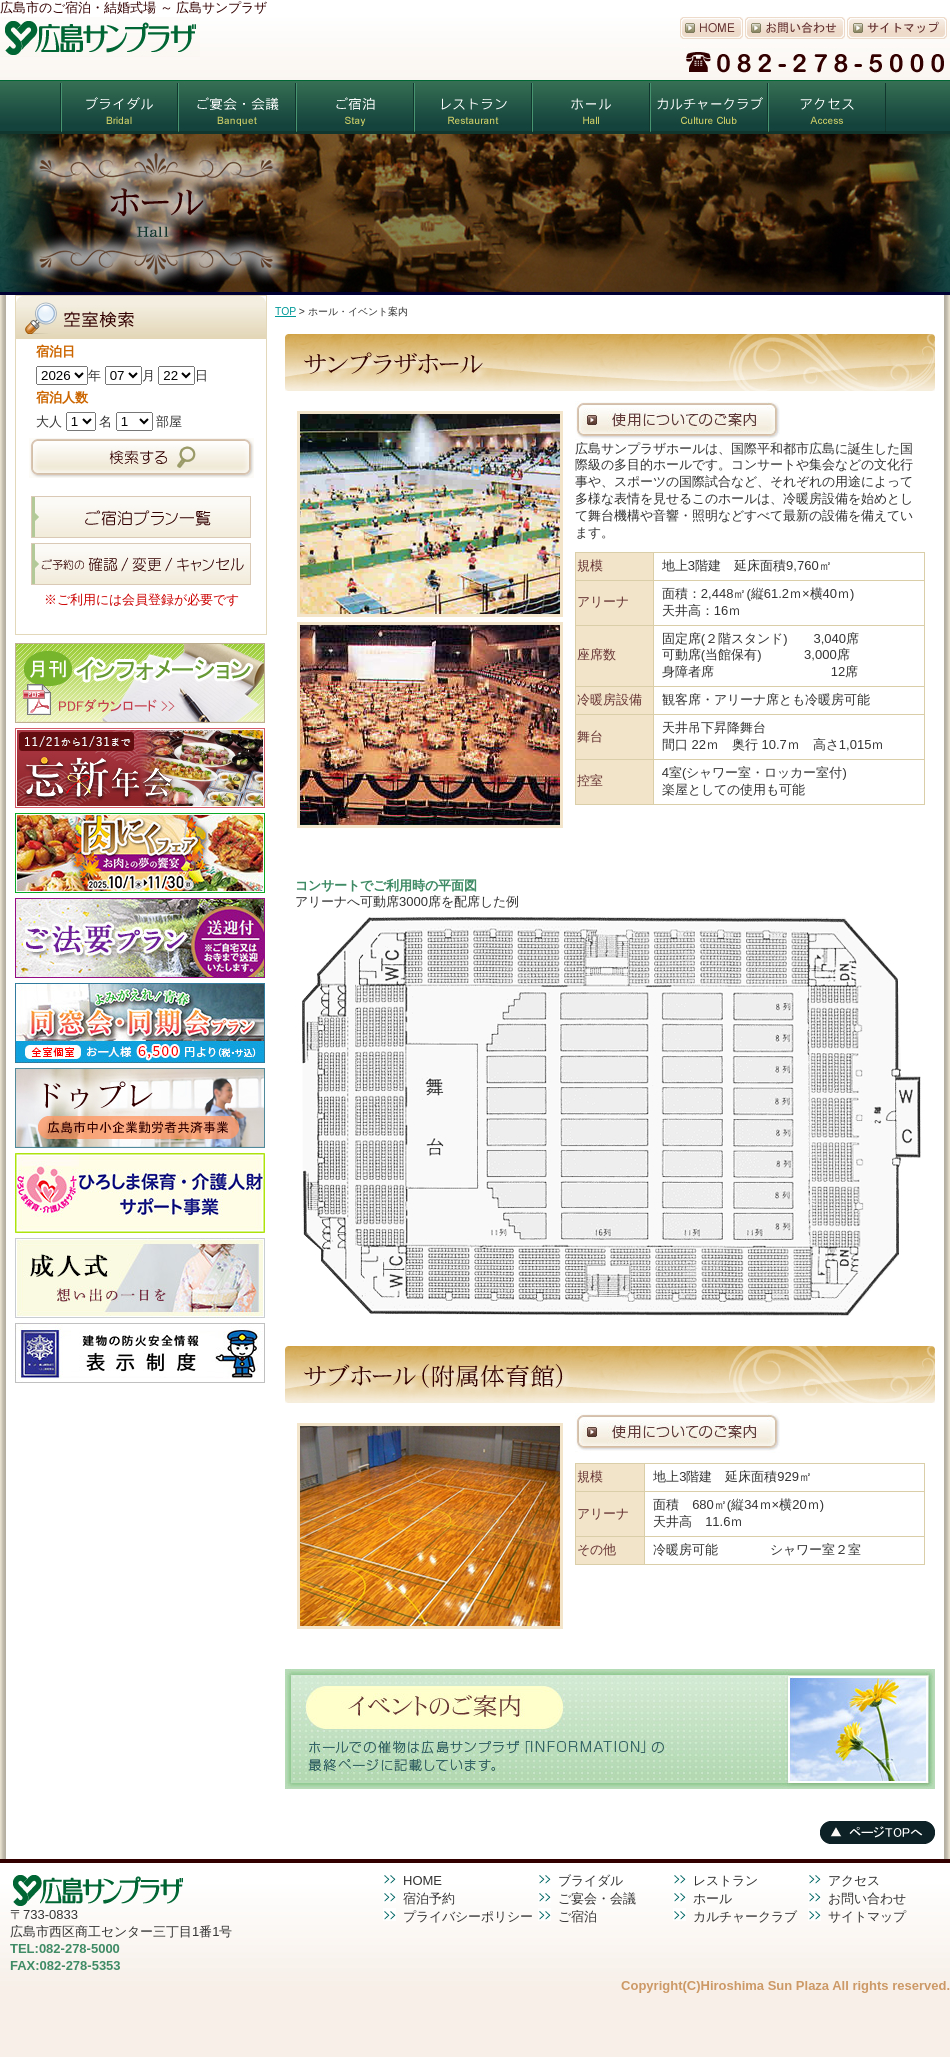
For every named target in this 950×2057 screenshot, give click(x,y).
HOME (422, 1880)
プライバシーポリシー (468, 1916)
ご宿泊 (355, 107)
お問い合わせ (867, 1898)
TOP (285, 311)
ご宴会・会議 (237, 107)
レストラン (473, 107)
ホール (591, 107)
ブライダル (119, 107)
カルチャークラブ (709, 107)
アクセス (827, 107)
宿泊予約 (429, 1898)
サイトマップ (867, 1916)
